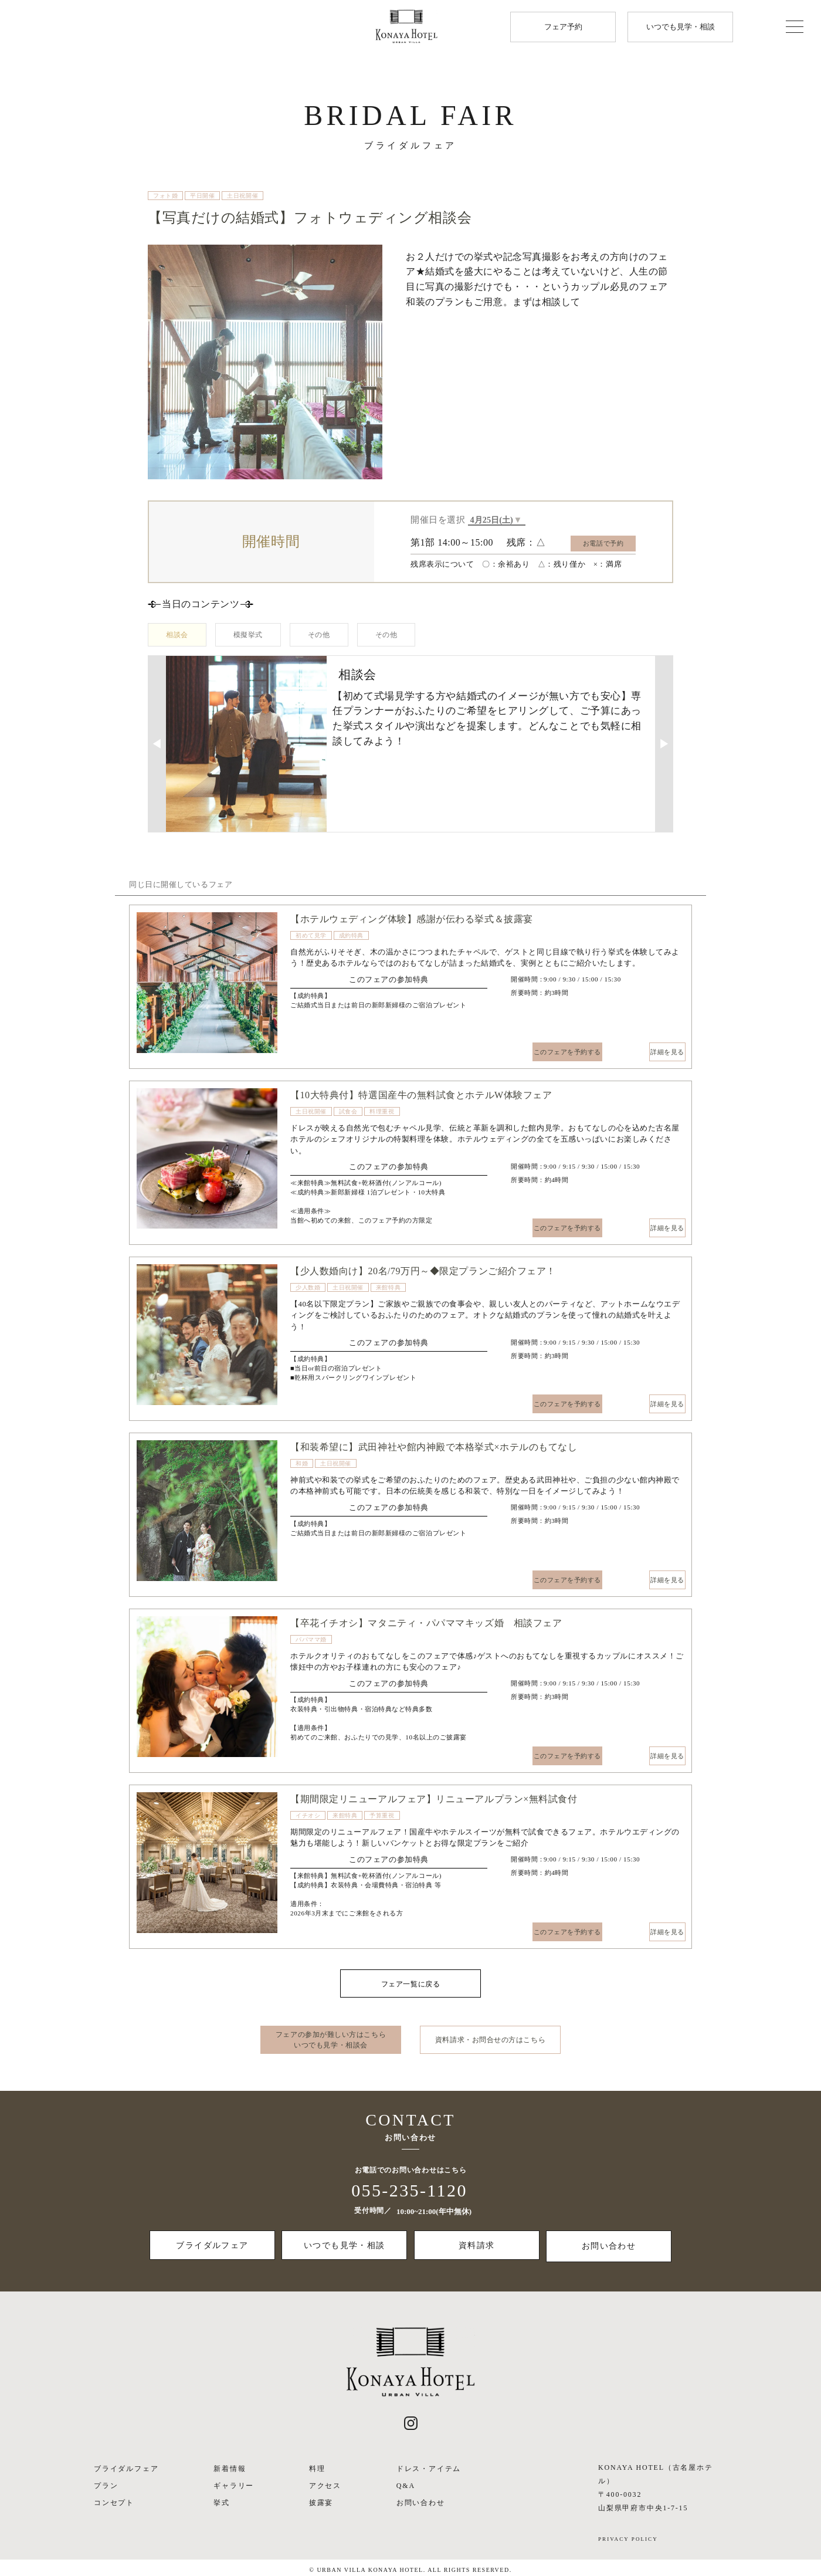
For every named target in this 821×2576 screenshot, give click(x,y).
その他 (319, 636)
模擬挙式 (248, 636)
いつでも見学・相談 (680, 26)
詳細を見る (646, 1051)
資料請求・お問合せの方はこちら (490, 2041)
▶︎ (664, 744)
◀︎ (156, 744)
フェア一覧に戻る (410, 1985)
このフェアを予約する (553, 1051)
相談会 (177, 636)
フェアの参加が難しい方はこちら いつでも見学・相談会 (331, 2041)
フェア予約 (563, 26)
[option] (207, 983)
